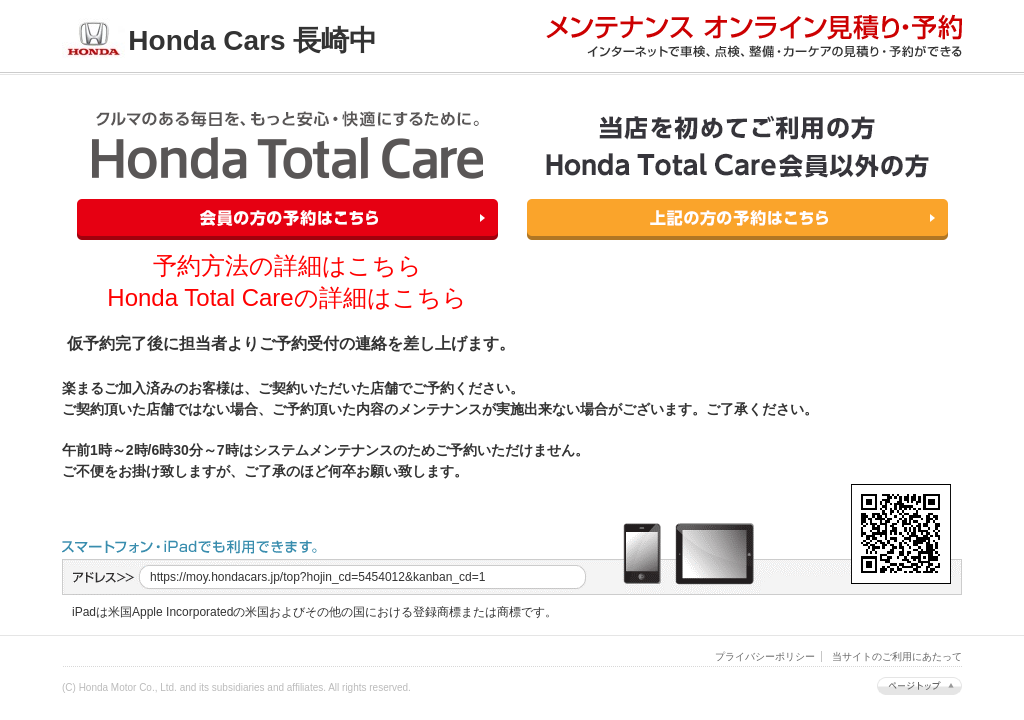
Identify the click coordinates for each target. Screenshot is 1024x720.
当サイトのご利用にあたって (897, 656)
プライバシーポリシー (765, 656)
